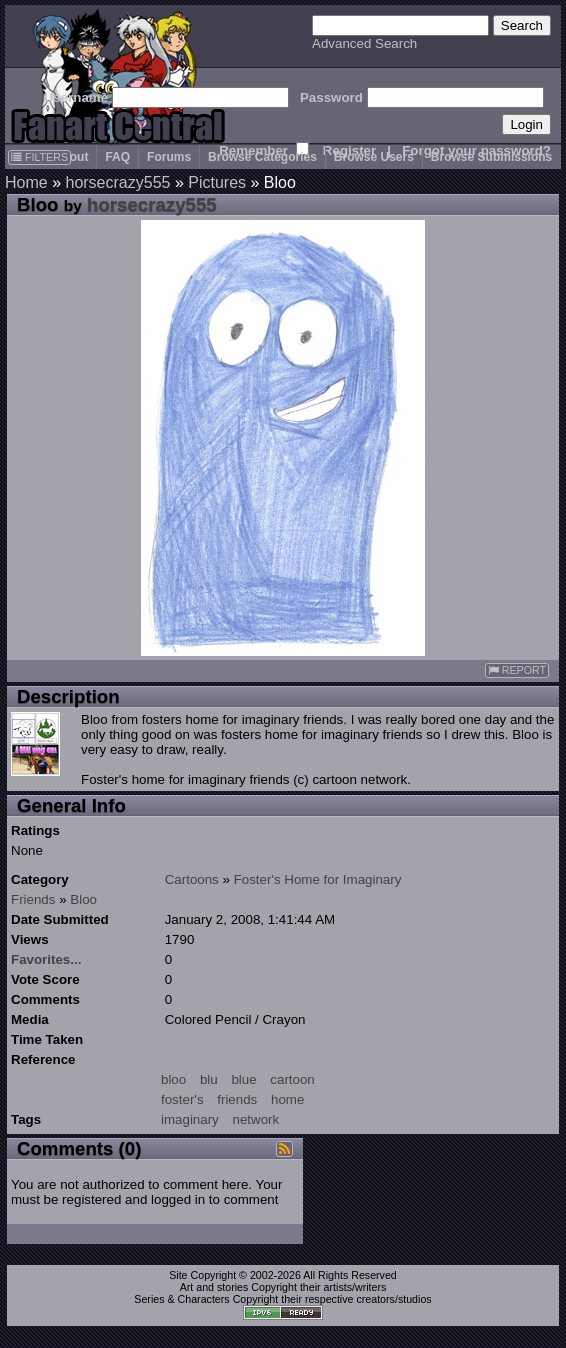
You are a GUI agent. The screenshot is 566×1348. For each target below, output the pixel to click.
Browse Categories (262, 157)
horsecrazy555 (117, 182)
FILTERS (39, 157)
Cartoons (192, 879)
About (71, 157)
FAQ (117, 157)
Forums (169, 157)
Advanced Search (364, 43)
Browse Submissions (491, 157)
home (287, 1099)
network (255, 1119)
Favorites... (46, 959)
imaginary (190, 1119)
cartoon (292, 1079)
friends (237, 1099)
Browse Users (374, 157)
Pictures (217, 182)
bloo (173, 1079)
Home (26, 182)
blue (243, 1079)
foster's (182, 1099)
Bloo (83, 899)
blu (209, 1079)
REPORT (517, 670)
